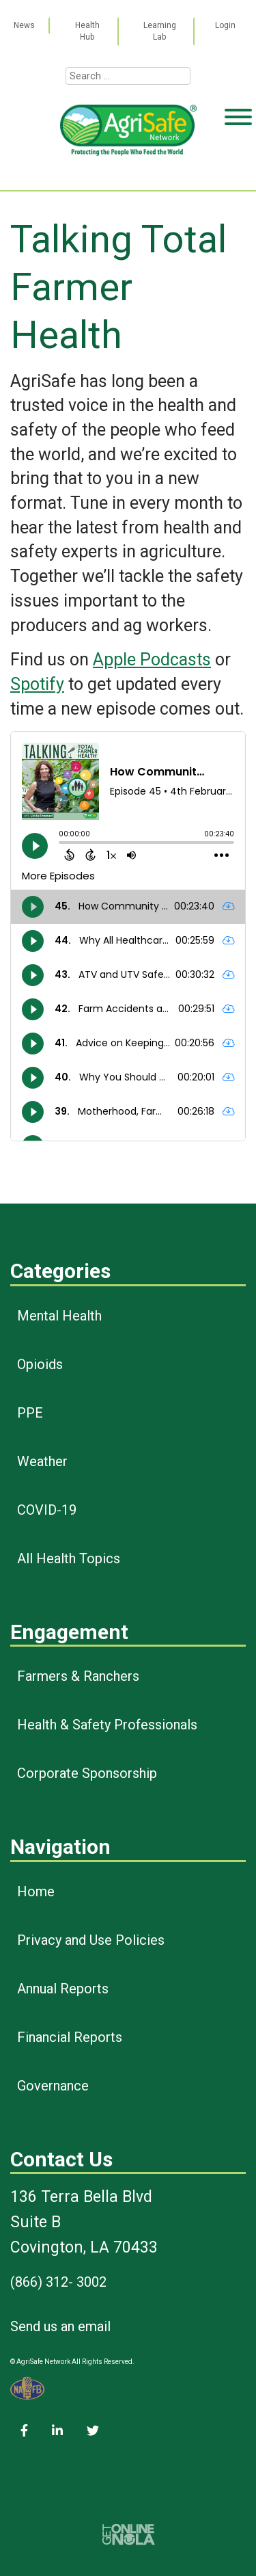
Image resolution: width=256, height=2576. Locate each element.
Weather (42, 1461)
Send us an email (60, 2326)
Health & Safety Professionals (107, 1724)
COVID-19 (46, 1510)
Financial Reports (69, 2037)
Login (225, 25)
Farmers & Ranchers (78, 1676)
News (24, 25)
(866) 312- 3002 (58, 2282)
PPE (30, 1413)
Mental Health (59, 1315)
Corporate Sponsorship (87, 1773)
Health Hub (87, 31)
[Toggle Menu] (238, 169)
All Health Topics (68, 1558)
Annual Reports (63, 1988)
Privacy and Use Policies (91, 1940)
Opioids (40, 1364)
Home (36, 1891)
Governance (53, 2085)
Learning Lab (159, 31)
